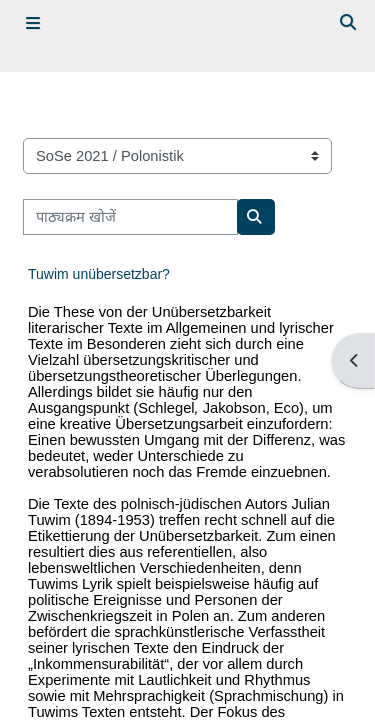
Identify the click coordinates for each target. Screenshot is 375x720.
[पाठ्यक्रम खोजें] (130, 217)
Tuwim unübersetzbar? (99, 274)
